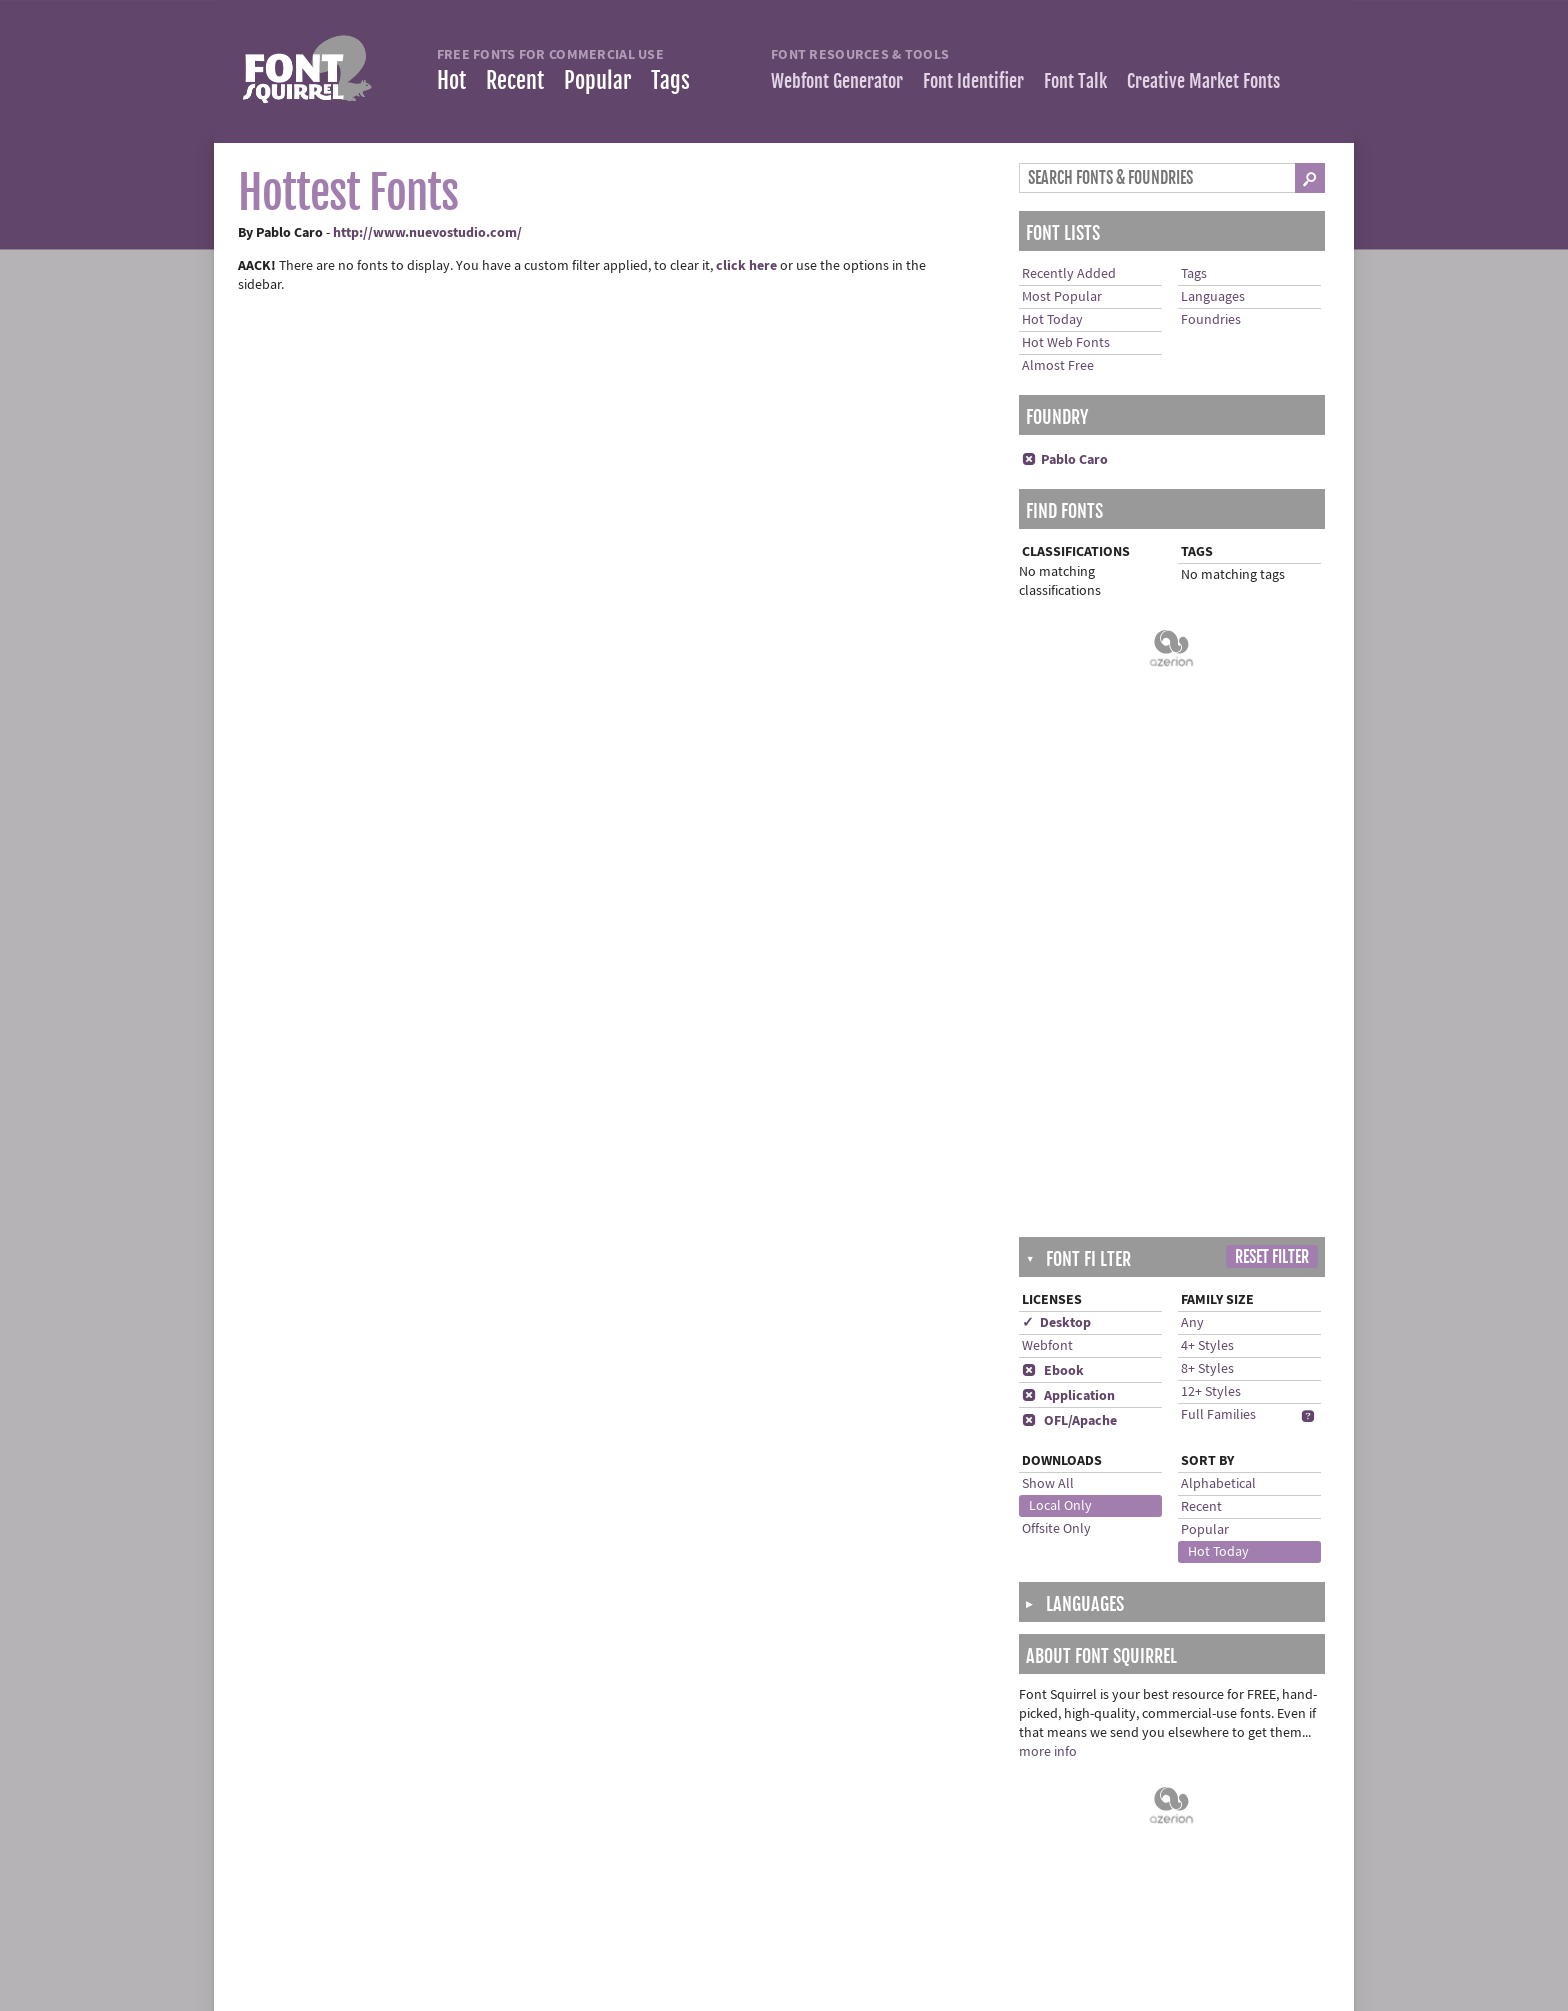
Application (1068, 796)
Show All (1048, 884)
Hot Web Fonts (1066, 343)
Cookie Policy (669, 1900)
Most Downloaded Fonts (331, 1816)
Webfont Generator (837, 81)
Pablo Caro (1065, 460)
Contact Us (661, 1837)
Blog (1012, 1837)
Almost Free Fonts (312, 1837)
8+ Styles (1207, 769)
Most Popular (1062, 297)
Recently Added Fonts (323, 1795)
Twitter (1019, 1795)
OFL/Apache (1069, 821)
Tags (670, 80)
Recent (515, 80)
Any (1192, 723)
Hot (451, 80)
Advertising (662, 1942)
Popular (597, 80)
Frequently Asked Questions (713, 1795)
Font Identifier (973, 81)
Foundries (1211, 320)
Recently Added (1069, 274)
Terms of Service (677, 1858)
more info (1048, 1152)
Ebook (1053, 771)
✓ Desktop (1056, 723)
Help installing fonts (689, 1816)
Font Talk (1075, 81)
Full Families (1218, 815)
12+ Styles (1211, 792)
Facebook (1028, 1816)
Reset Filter (1272, 657)
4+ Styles (1207, 746)
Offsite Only (1056, 929)
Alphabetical (1218, 884)
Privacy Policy (670, 1879)
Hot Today (1052, 320)
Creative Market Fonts (1203, 81)
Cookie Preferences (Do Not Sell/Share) (744, 1921)
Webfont (1047, 746)
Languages (1213, 297)
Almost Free (1058, 366)
